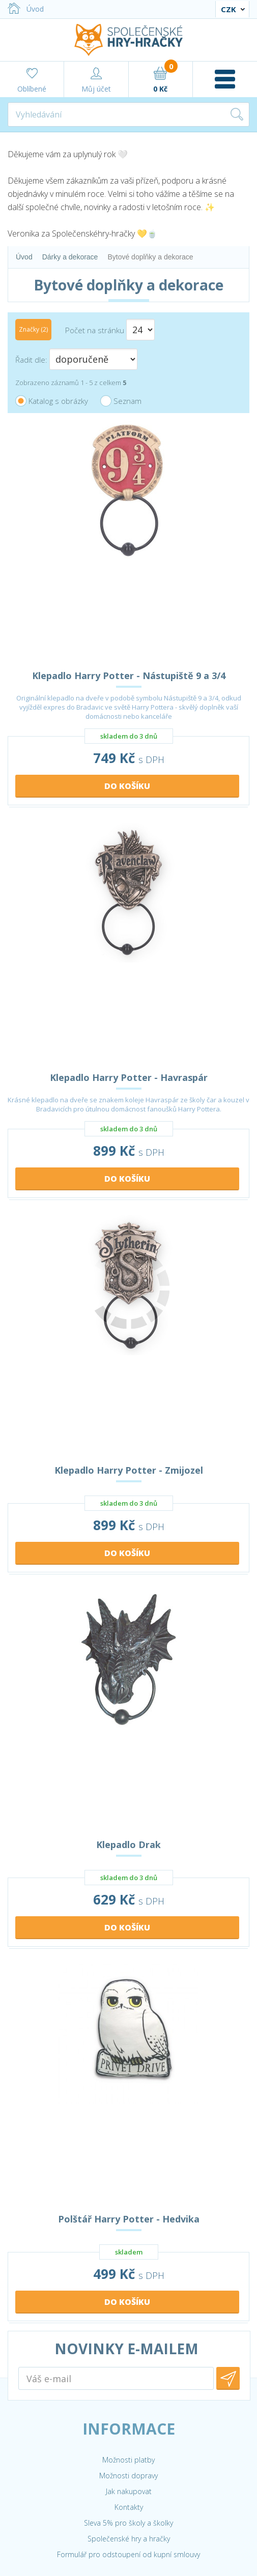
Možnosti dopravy (128, 2475)
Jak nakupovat (129, 2491)
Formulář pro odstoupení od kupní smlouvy (128, 2554)
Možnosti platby (128, 2460)
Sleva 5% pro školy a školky (128, 2523)
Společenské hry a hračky (129, 2538)
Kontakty (129, 2507)
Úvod (26, 9)
